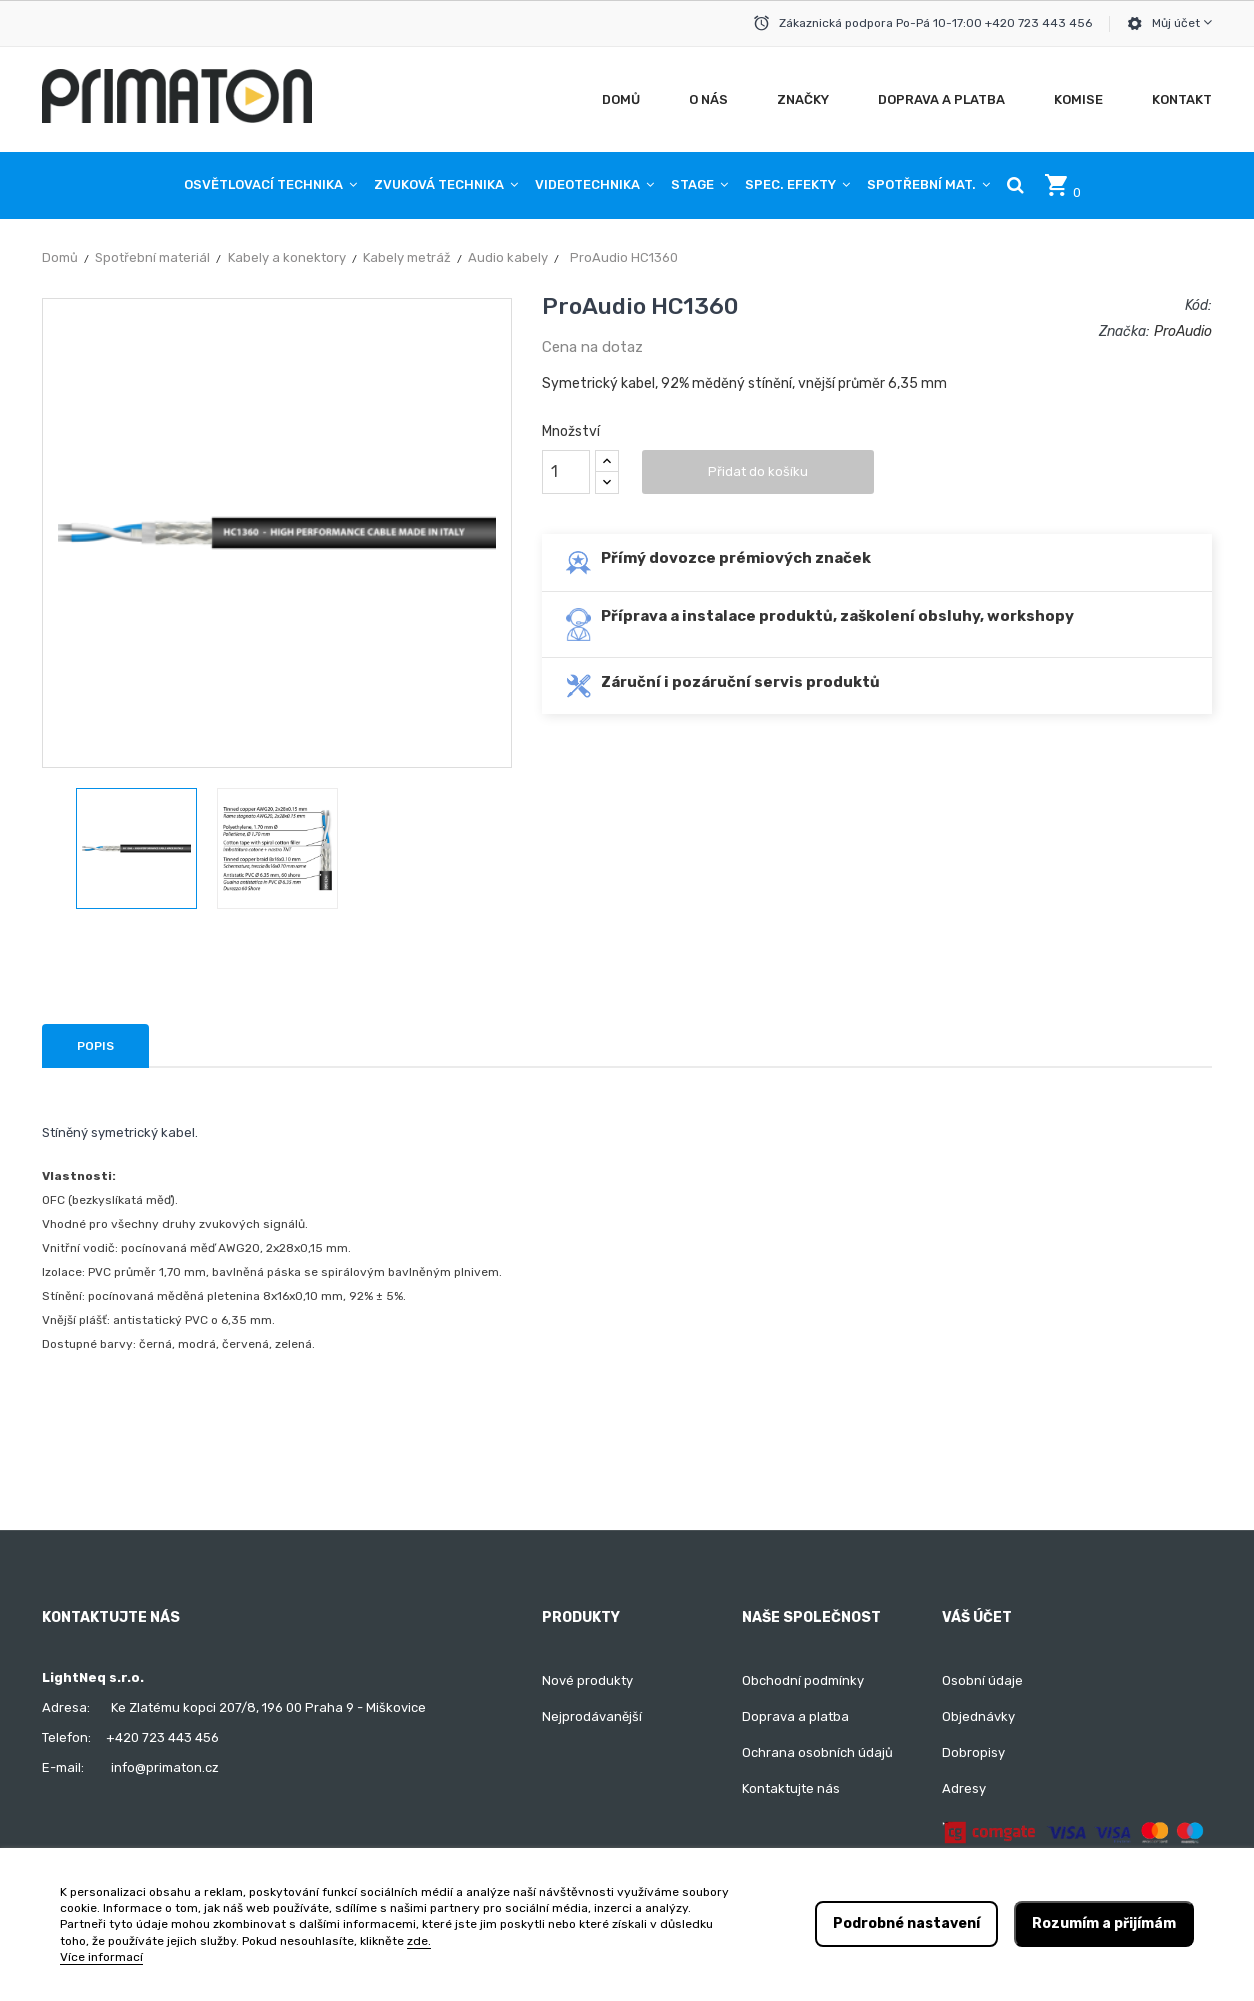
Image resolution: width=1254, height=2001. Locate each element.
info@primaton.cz (165, 1767)
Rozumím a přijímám (1104, 1923)
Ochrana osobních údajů (817, 1752)
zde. (419, 1941)
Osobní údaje (982, 1680)
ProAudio (1183, 331)
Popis (95, 1046)
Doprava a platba (795, 1716)
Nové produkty (587, 1680)
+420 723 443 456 (162, 1737)
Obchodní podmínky (803, 1680)
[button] (1015, 185)
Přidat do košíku (758, 471)
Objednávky (978, 1716)
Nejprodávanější (592, 1716)
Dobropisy (973, 1752)
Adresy (964, 1788)
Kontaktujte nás (791, 1788)
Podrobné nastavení (906, 1923)
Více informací (101, 1957)
